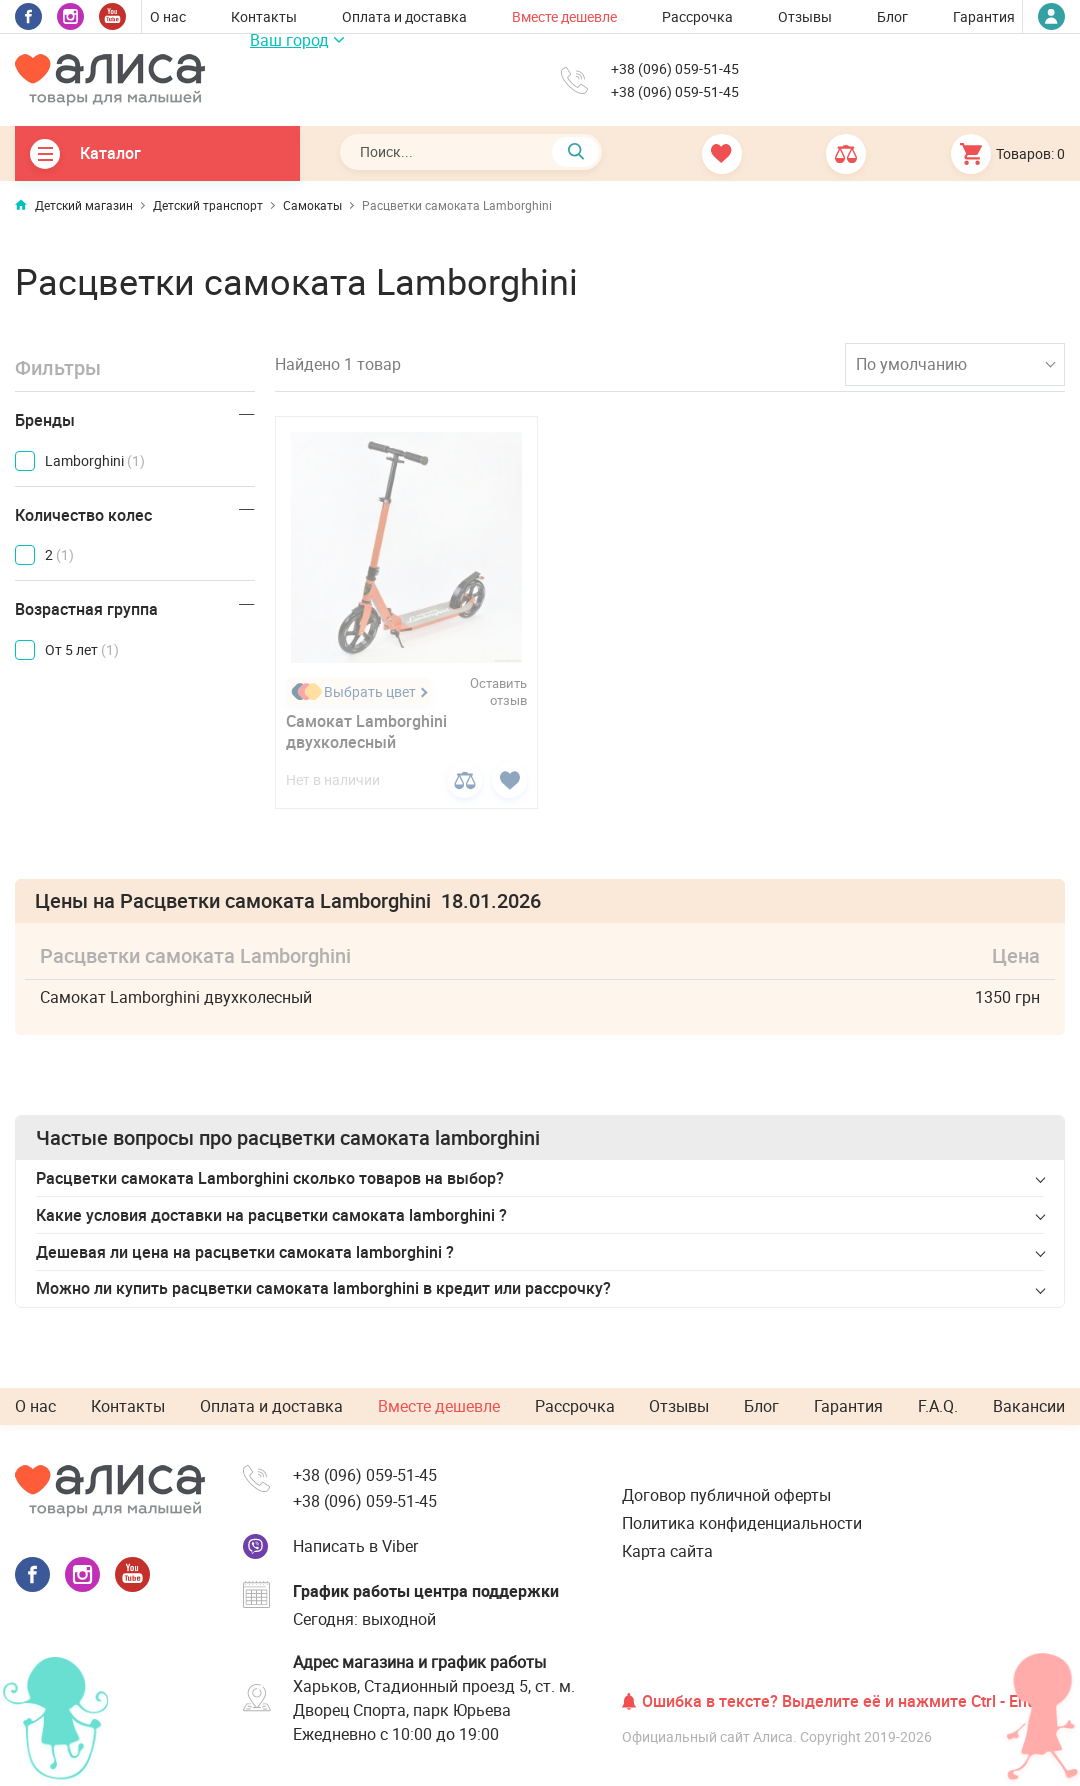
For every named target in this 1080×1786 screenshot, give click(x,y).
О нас (168, 16)
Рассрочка (697, 16)
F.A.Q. (938, 1406)
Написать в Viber (355, 1546)
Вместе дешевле (564, 16)
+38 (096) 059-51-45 (675, 69)
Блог (892, 16)
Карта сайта (667, 1551)
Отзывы (805, 16)
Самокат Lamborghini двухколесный (366, 731)
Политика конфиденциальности (742, 1523)
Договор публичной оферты (726, 1495)
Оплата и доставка (404, 16)
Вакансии (1029, 1406)
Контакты (264, 16)
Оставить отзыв (498, 692)
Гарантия (984, 16)
